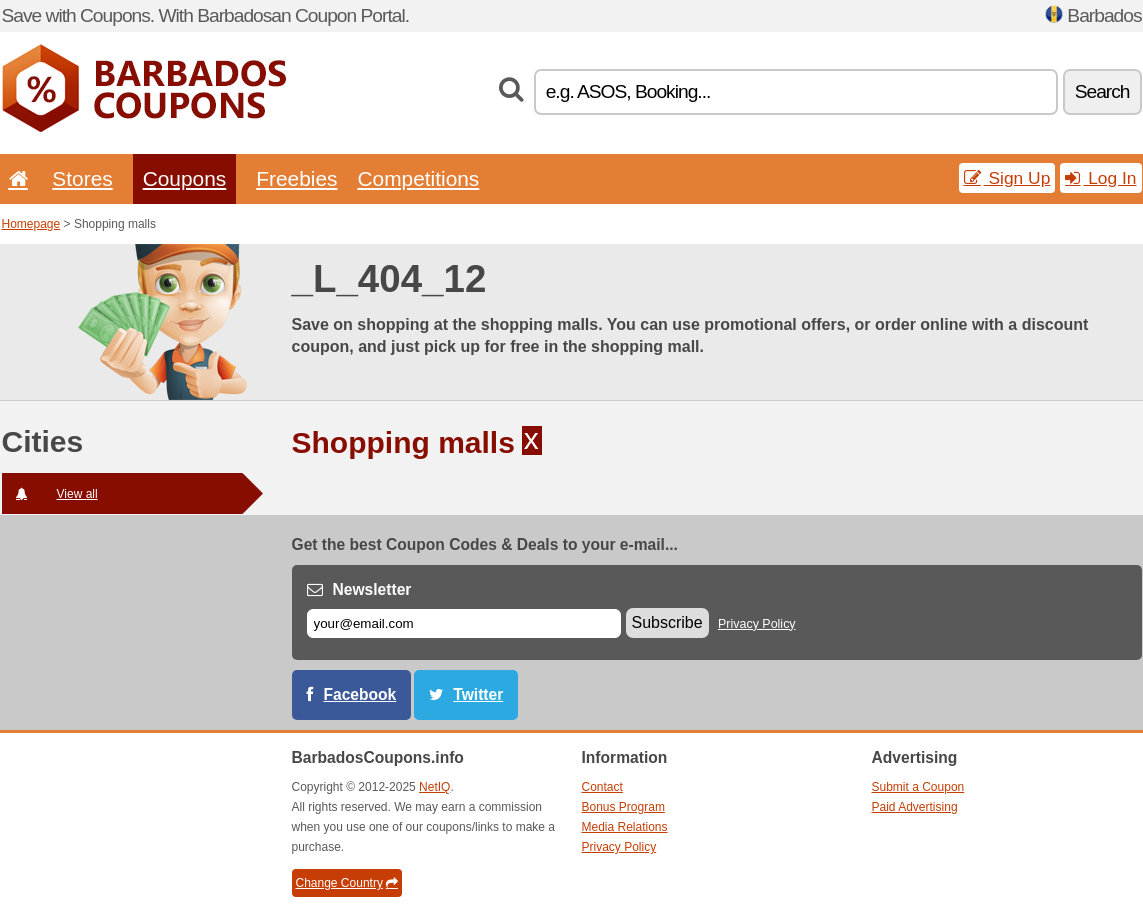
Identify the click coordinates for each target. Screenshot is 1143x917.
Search (1102, 91)
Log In (1100, 178)
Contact (602, 787)
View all (50, 494)
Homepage (31, 224)
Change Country (347, 883)
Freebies (296, 178)
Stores (82, 178)
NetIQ (434, 787)
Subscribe (667, 622)
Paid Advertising (915, 807)
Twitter (478, 694)
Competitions (418, 178)
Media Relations (625, 827)
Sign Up (1007, 178)
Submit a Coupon (918, 787)
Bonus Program (623, 807)
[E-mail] (464, 623)
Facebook (360, 694)
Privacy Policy (757, 624)
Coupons (185, 178)
